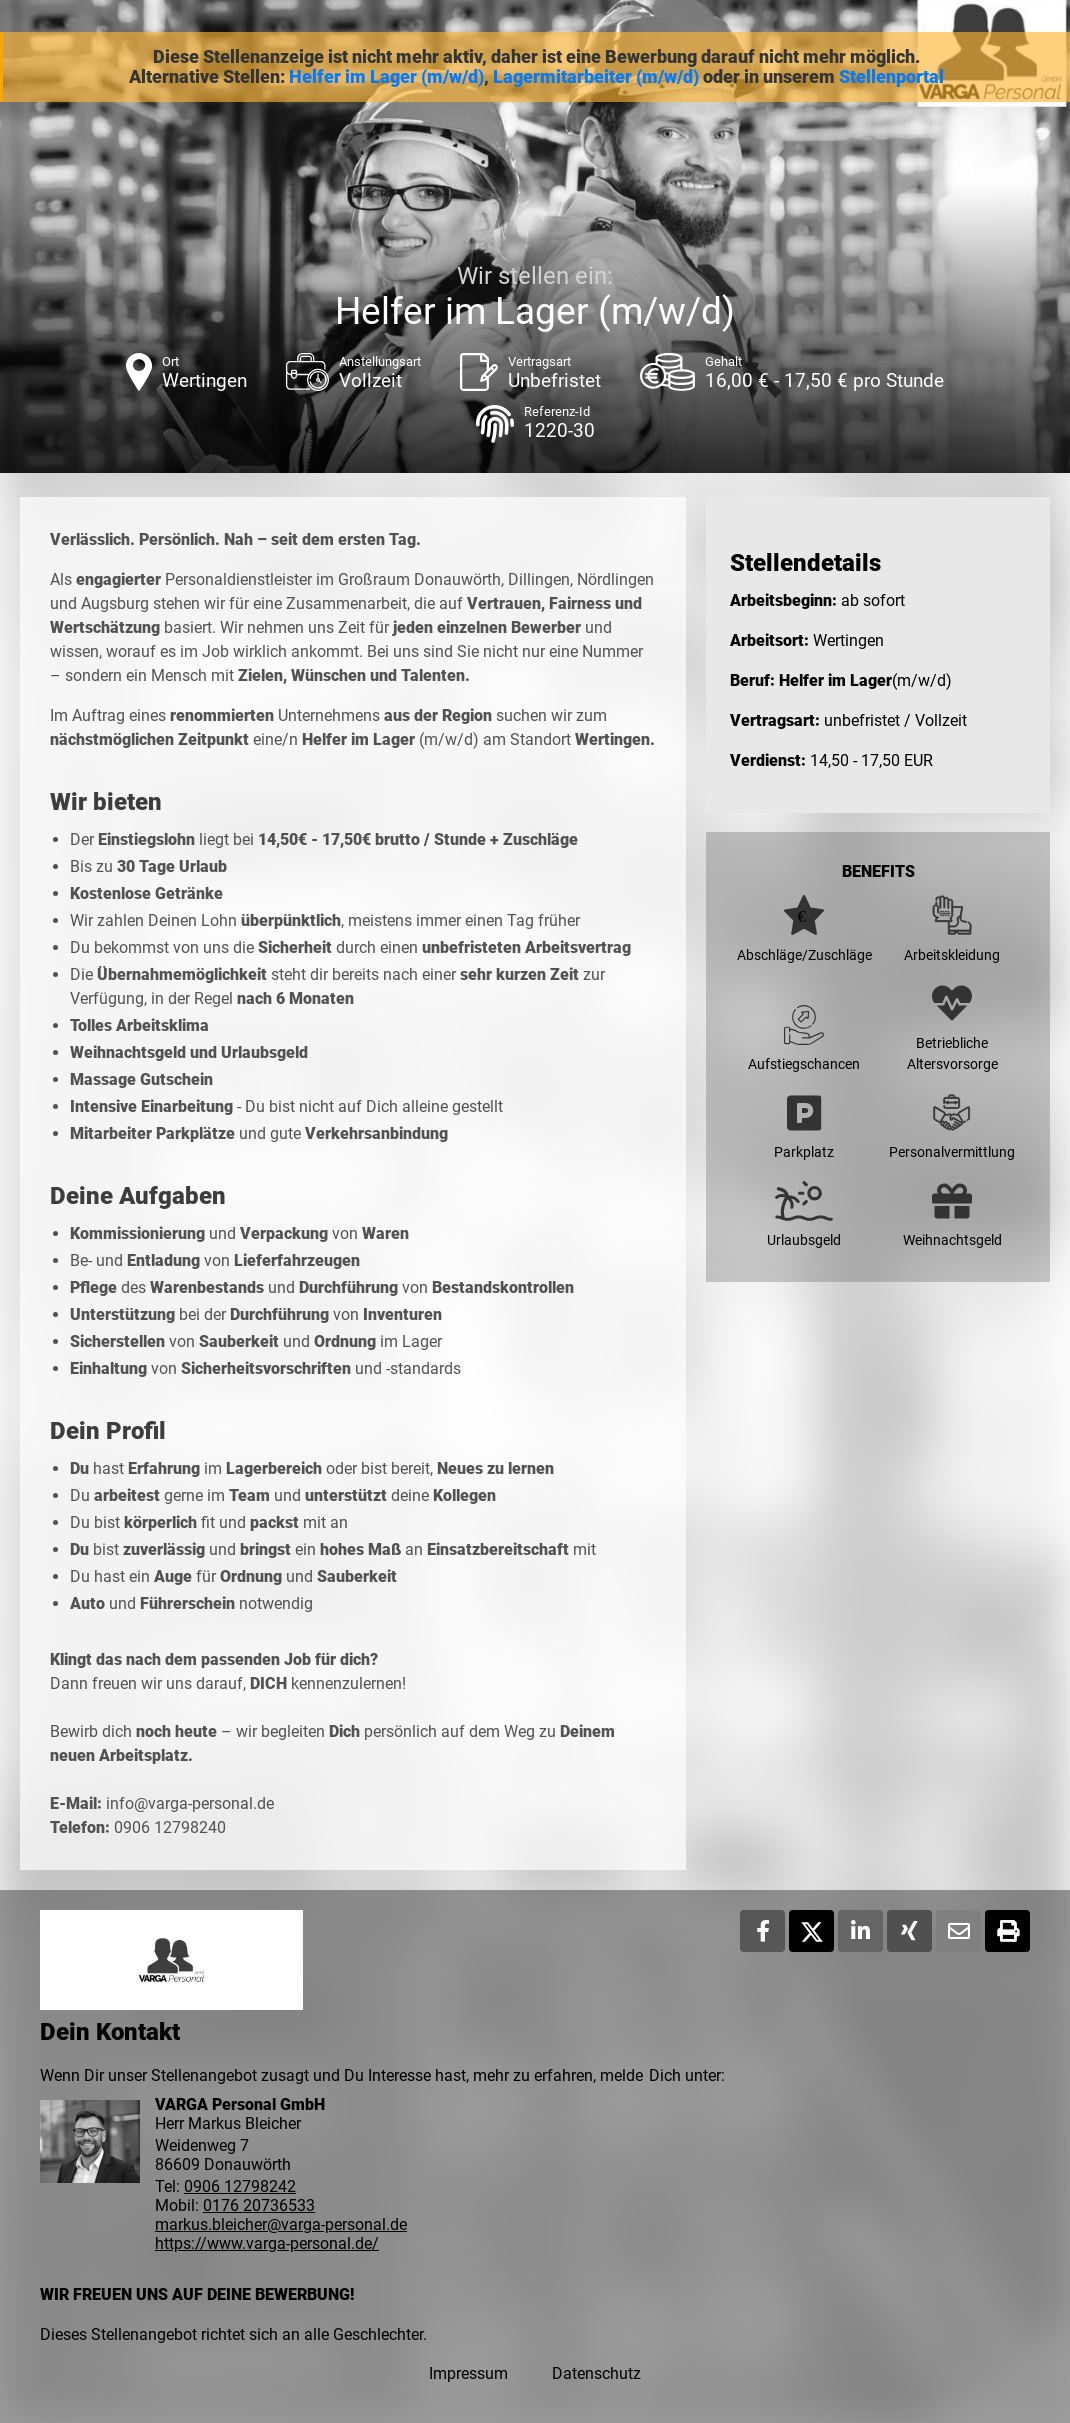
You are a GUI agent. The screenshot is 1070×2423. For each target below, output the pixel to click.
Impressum (468, 2373)
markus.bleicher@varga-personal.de (281, 2224)
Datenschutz (596, 2373)
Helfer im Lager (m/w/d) (386, 77)
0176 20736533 (259, 2205)
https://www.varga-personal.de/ (267, 2243)
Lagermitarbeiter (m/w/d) (596, 77)
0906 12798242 (240, 2186)
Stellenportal (891, 77)
